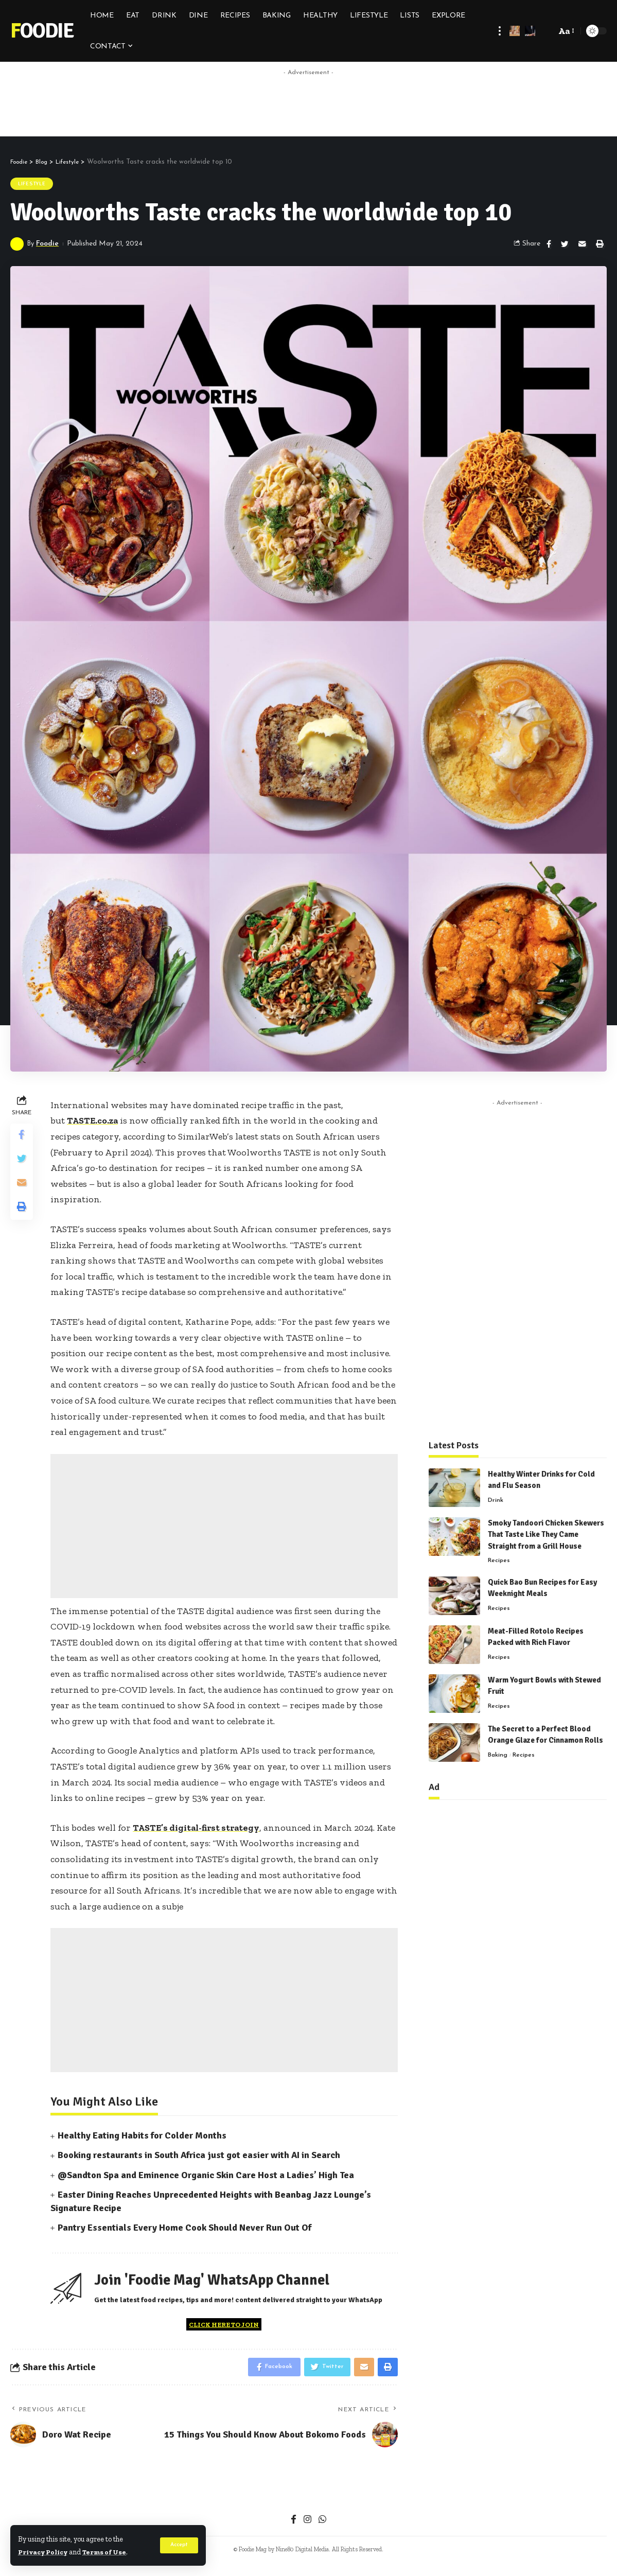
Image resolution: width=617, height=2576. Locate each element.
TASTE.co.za (93, 1122)
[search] (545, 31)
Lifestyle (32, 184)
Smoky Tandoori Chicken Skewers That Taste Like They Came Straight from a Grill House (546, 1528)
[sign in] (514, 31)
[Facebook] (293, 2523)
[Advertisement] (308, 104)
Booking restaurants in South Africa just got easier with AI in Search (199, 2156)
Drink (495, 1494)
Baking (497, 1748)
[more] (499, 31)
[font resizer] (565, 31)
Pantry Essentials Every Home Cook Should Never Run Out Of (184, 2228)
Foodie (42, 31)
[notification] (530, 31)
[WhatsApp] (322, 2523)
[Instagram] (307, 2523)
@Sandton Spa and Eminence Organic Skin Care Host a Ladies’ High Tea (206, 2176)
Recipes (499, 1554)
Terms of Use (109, 2551)
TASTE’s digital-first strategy (198, 1828)
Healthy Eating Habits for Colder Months (142, 2137)
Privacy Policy (45, 2551)
